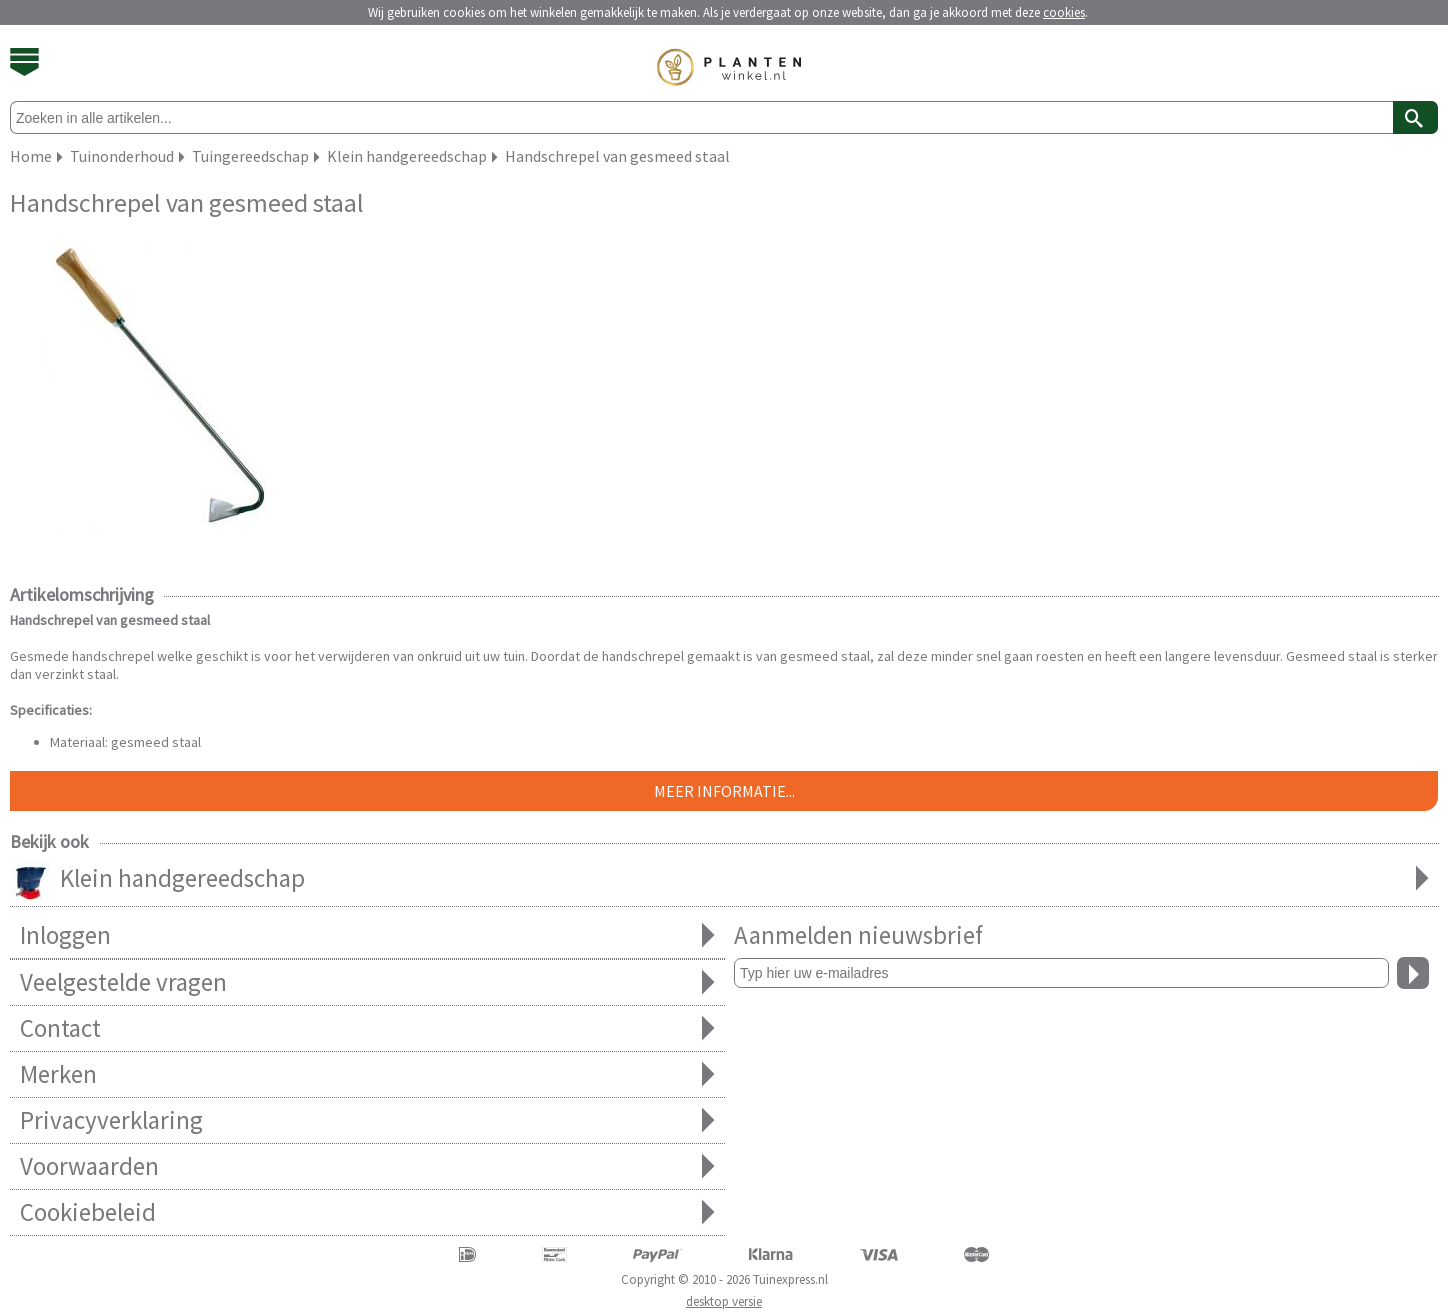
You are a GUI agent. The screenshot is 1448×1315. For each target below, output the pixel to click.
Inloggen (367, 935)
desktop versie (724, 1301)
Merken (367, 1074)
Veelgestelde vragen (367, 982)
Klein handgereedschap (724, 880)
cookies (1064, 12)
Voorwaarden (367, 1166)
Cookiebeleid (367, 1212)
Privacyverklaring (367, 1120)
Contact (367, 1028)
